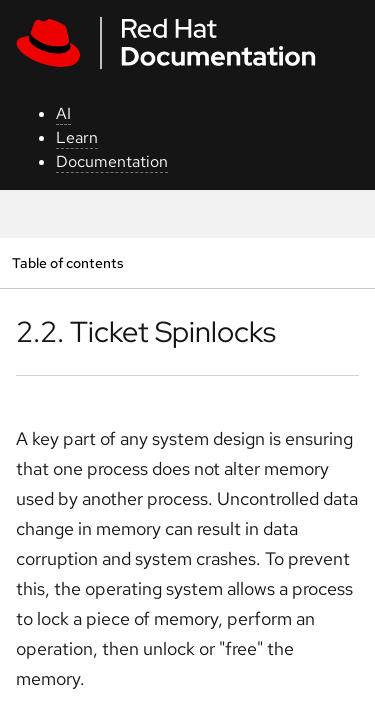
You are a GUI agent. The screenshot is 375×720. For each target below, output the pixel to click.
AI (63, 113)
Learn (77, 137)
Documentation (112, 161)
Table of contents (67, 262)
